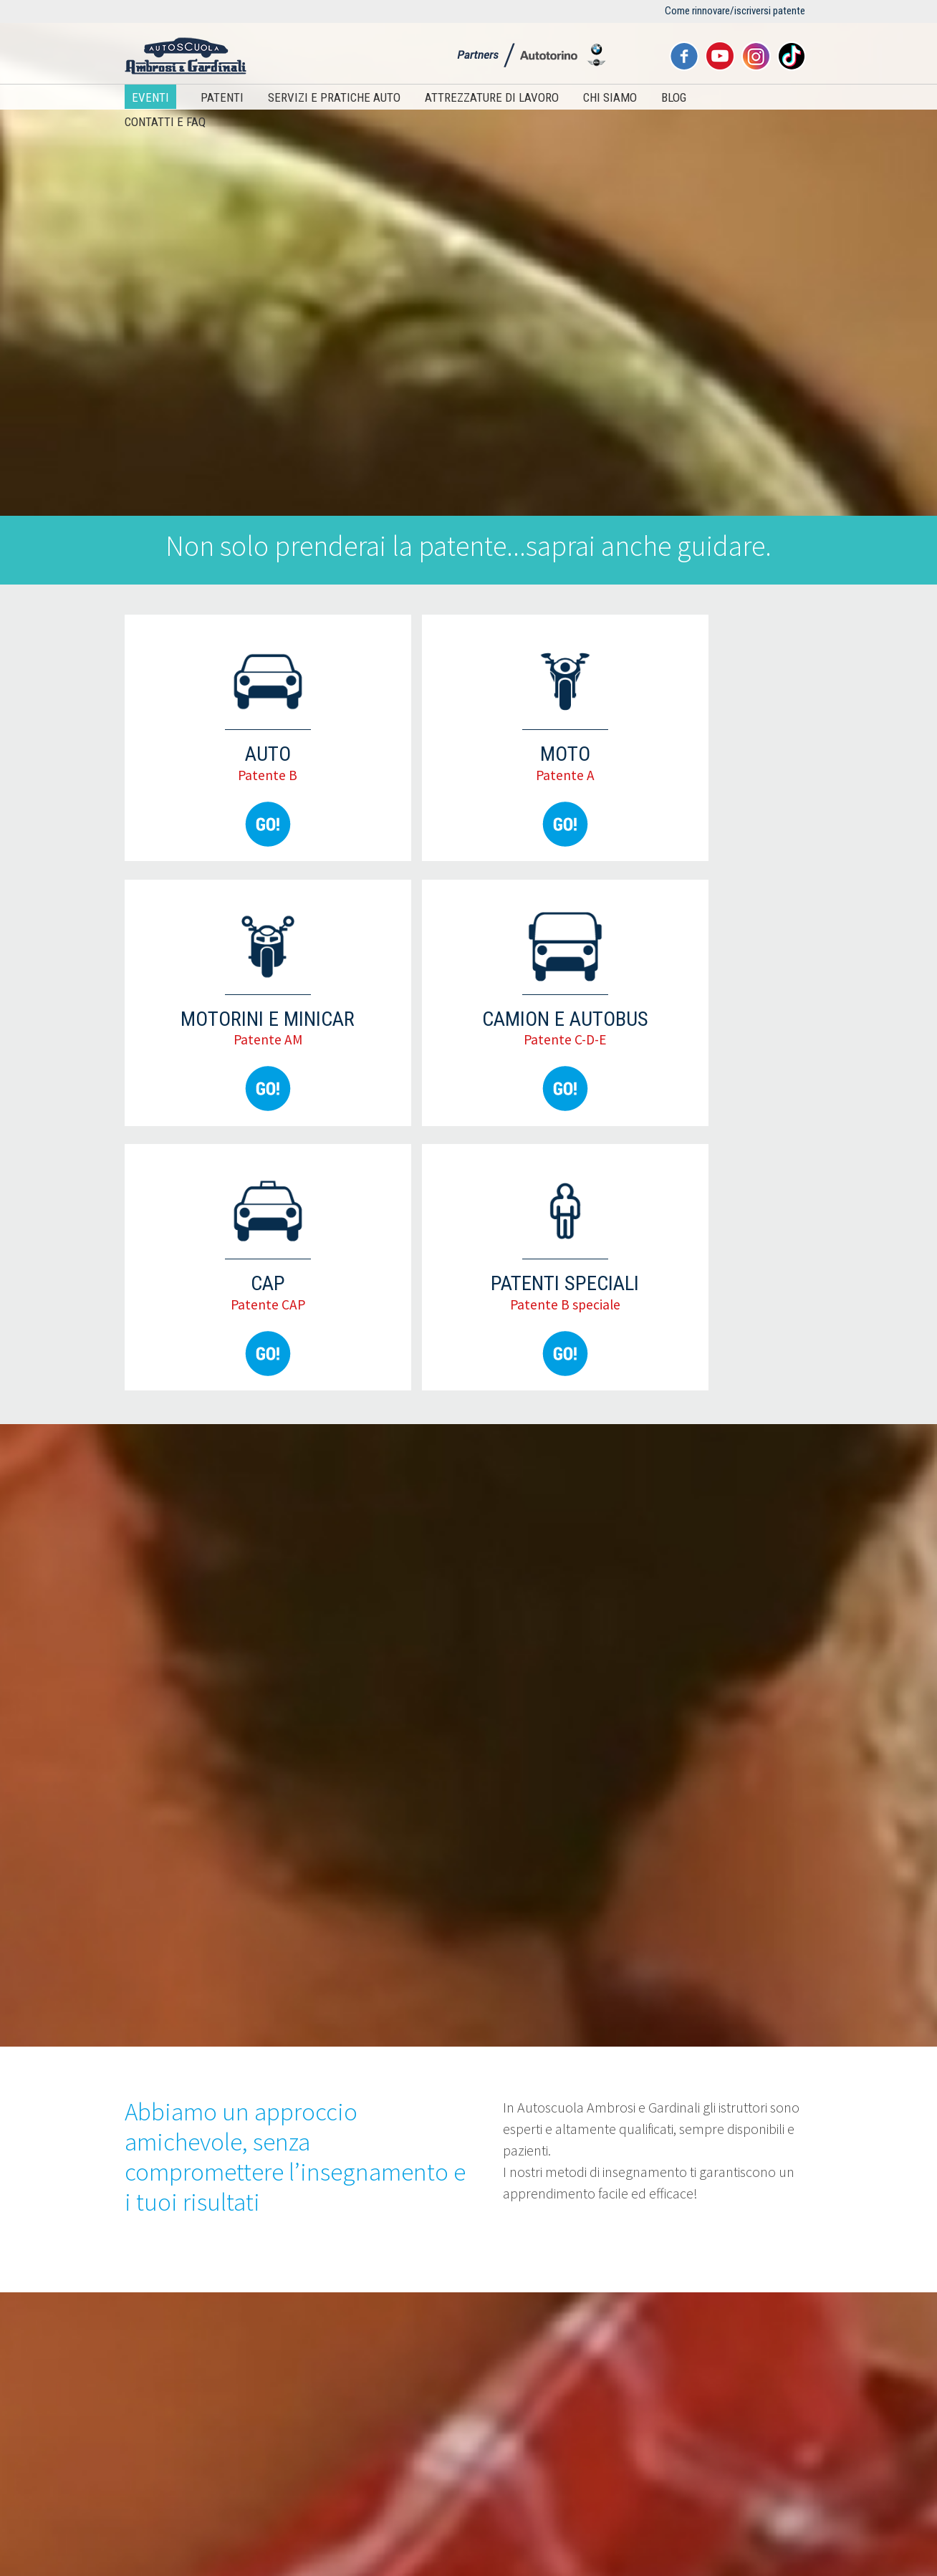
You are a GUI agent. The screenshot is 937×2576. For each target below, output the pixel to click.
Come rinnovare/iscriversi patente (735, 10)
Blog (673, 97)
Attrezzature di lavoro (492, 97)
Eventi (150, 97)
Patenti (222, 97)
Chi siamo (610, 97)
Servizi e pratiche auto (334, 97)
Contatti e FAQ (165, 122)
